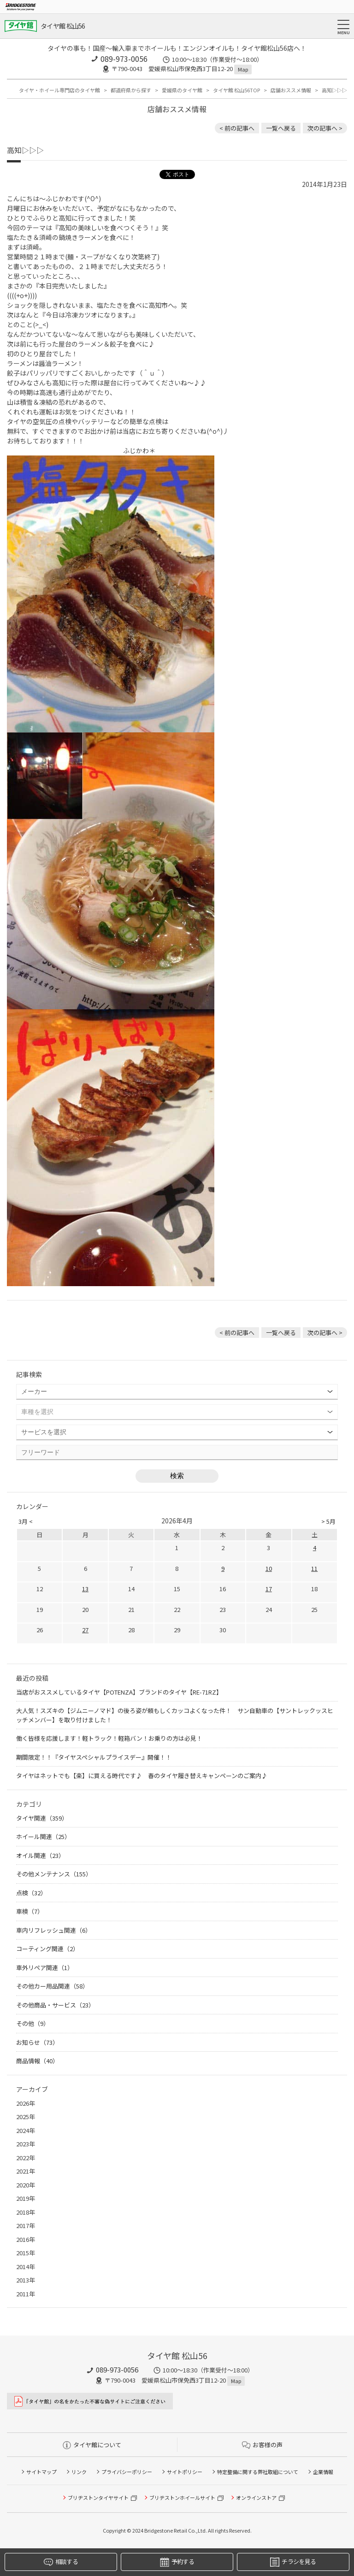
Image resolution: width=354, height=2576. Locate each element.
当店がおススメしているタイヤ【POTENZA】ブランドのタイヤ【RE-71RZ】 (119, 1692)
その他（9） (32, 2023)
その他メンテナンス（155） (54, 1873)
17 (269, 1588)
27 (85, 1629)
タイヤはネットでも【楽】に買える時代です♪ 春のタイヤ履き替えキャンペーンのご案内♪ (141, 1775)
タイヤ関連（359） (42, 1818)
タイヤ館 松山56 (63, 25)
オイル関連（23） (40, 1855)
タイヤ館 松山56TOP (236, 90)
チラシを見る (293, 2562)
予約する (177, 2562)
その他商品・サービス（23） (55, 2005)
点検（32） (31, 1892)
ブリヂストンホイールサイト (182, 2497)
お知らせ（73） (37, 2042)
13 (85, 1588)
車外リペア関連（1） (44, 1967)
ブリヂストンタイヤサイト (98, 2497)
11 (314, 1568)
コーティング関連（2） (47, 1948)
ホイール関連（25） (43, 1836)
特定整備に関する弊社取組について (257, 2471)
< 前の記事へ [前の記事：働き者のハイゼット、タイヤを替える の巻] (236, 128)
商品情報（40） (37, 2060)
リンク (79, 2471)
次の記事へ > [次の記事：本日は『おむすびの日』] (324, 128)
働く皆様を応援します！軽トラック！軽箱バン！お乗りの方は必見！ (109, 1738)
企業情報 (323, 2471)
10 (269, 1568)
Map (243, 69)
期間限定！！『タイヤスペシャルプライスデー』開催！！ (93, 1757)
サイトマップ (41, 2471)
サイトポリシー (184, 2471)
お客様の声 (262, 2444)
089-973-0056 (124, 58)
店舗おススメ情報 (291, 90)
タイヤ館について (92, 2444)
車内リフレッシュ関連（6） (53, 1930)
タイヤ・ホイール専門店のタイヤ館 (59, 90)
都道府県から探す (131, 90)
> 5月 (328, 1521)
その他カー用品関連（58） (52, 1986)
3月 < (25, 1521)
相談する (61, 2562)
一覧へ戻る (281, 128)
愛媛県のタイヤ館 (182, 90)
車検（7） (29, 1911)
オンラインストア (256, 2497)
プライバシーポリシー (126, 2471)
